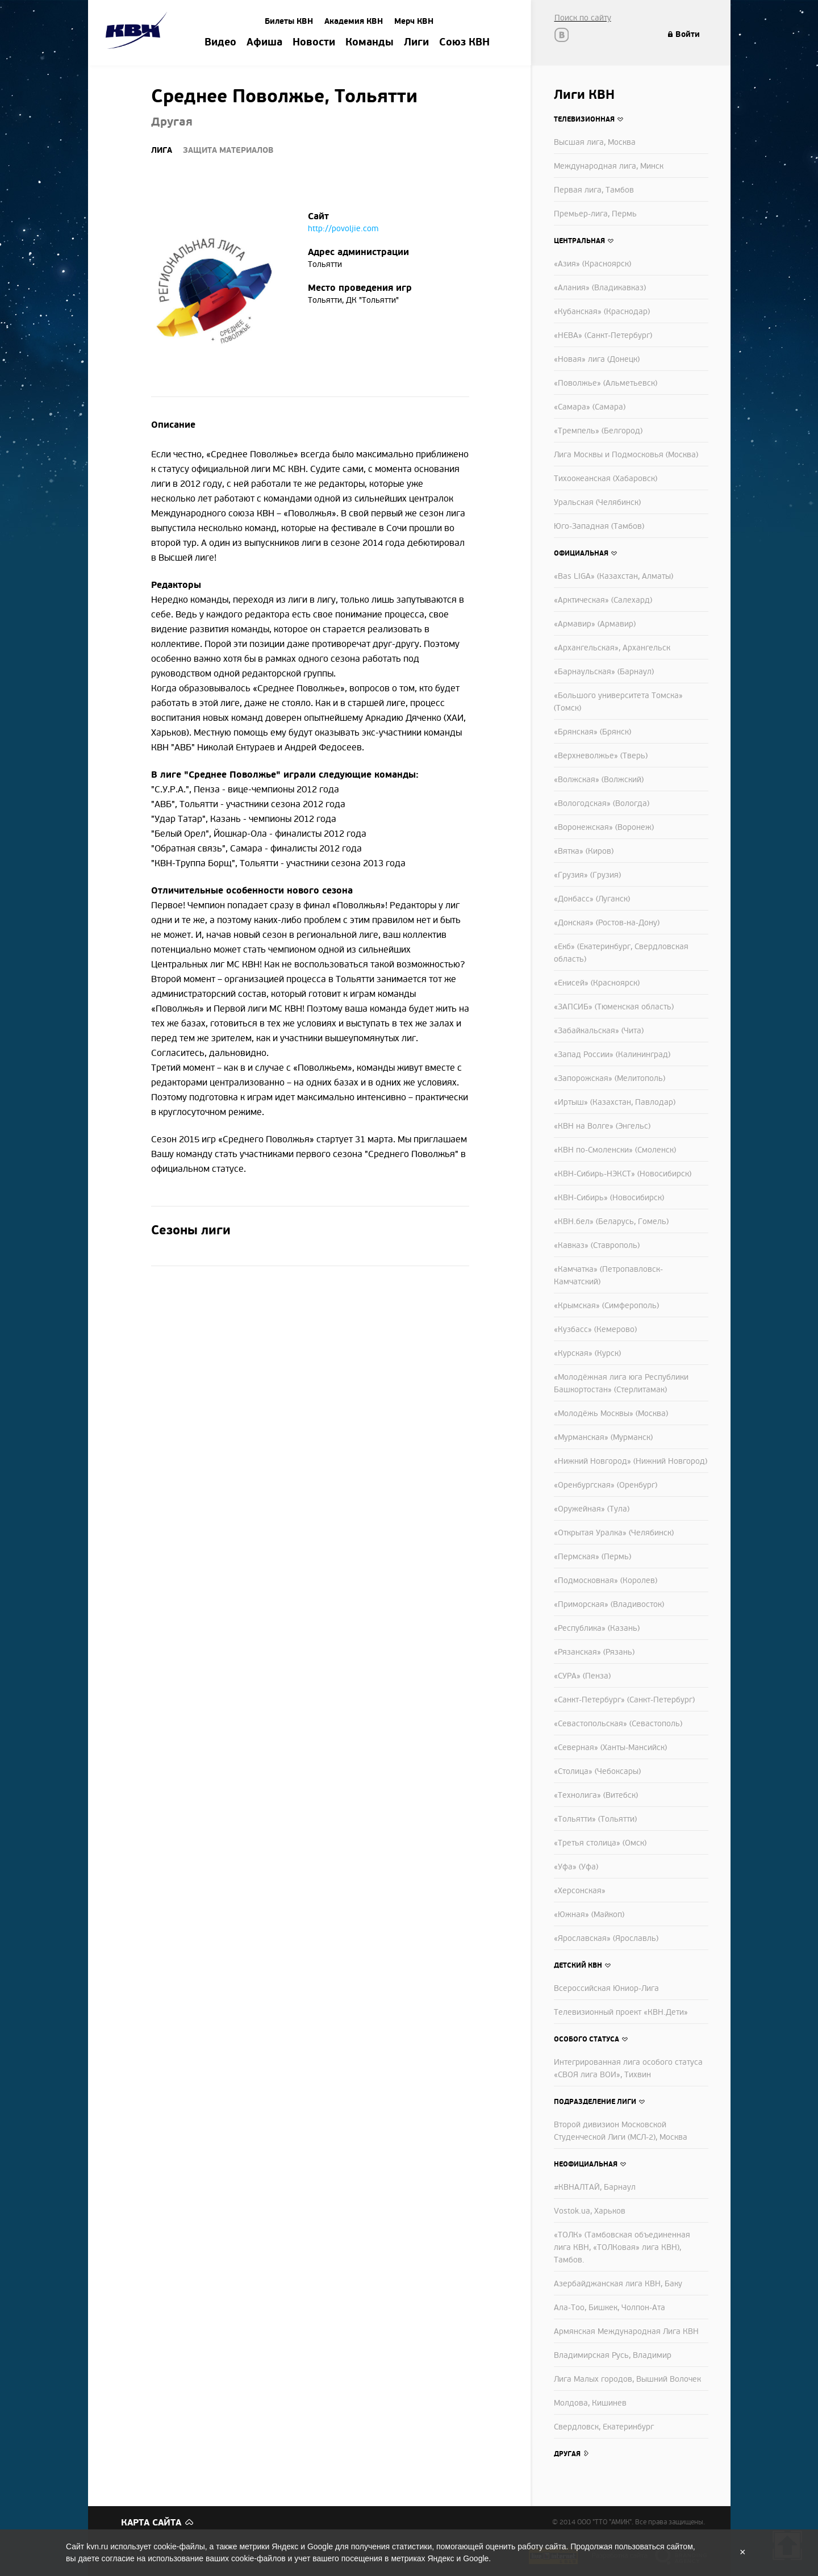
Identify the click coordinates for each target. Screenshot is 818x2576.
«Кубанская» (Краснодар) (602, 311)
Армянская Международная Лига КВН (626, 2331)
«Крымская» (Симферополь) (606, 1305)
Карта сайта (151, 2522)
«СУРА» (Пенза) (582, 1676)
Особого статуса (586, 2039)
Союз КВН (464, 42)
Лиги (416, 42)
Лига (161, 150)
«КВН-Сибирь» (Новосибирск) (609, 1198)
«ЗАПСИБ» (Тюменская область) (614, 1007)
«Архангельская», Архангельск (612, 648)
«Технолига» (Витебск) (596, 1795)
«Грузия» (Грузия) (587, 875)
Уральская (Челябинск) (597, 502)
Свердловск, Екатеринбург (604, 2427)
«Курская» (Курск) (587, 1353)
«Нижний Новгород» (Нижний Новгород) (630, 1461)
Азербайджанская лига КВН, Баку (618, 2284)
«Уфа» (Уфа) (576, 1867)
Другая (567, 2453)
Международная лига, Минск (608, 166)
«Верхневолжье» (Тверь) (601, 756)
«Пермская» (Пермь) (592, 1557)
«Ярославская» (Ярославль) (606, 1938)
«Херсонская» (580, 1891)
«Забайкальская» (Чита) (599, 1031)
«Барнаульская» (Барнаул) (604, 672)
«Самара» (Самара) (589, 407)
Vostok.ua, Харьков (589, 2211)
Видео (220, 42)
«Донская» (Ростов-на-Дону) (607, 923)
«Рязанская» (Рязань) (594, 1652)
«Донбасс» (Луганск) (592, 899)
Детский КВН (578, 1965)
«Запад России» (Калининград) (612, 1054)
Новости (314, 42)
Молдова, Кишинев (590, 2403)
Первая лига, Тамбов (594, 190)
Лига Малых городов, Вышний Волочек (627, 2379)
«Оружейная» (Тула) (591, 1509)
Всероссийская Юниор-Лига (606, 1988)
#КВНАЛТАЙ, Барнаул (595, 2187)
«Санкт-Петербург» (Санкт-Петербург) (624, 1700)
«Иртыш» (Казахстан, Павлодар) (614, 1102)
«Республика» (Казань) (597, 1628)
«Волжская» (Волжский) (599, 779)
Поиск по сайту (582, 18)
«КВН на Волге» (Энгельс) (602, 1126)
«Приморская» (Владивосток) (609, 1604)
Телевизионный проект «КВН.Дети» (621, 2012)
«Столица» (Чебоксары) (597, 1771)
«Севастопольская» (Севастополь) (618, 1724)
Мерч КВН (413, 21)
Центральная (579, 240)
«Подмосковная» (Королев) (605, 1580)
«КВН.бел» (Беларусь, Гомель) (611, 1221)
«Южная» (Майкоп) (589, 1914)
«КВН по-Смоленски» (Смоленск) (615, 1150)
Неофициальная (585, 2164)
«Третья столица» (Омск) (600, 1843)
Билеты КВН (289, 21)
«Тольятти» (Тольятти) (595, 1819)
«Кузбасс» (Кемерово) (595, 1329)
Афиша (264, 42)
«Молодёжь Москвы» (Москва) (611, 1413)
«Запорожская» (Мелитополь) (609, 1078)
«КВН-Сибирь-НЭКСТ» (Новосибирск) (622, 1174)
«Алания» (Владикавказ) (600, 288)
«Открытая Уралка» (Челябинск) (614, 1533)
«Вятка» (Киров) (584, 851)
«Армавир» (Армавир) (595, 624)
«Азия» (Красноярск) (592, 264)
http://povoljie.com (343, 228)
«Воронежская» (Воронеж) (604, 827)
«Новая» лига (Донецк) (597, 359)
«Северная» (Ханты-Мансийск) (610, 1747)
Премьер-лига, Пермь (595, 214)
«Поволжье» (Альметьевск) (605, 383)
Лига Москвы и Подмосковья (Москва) (626, 455)
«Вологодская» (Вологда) (601, 803)
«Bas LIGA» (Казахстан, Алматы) (613, 576)
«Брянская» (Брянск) (592, 732)
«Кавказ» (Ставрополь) (597, 1245)
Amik (138, 32)
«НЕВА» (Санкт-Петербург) (603, 335)
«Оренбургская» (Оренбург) (605, 1485)
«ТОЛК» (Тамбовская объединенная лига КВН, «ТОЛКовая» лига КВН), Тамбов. (622, 2247)
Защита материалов (228, 150)
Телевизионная (584, 119)
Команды (369, 42)
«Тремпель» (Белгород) (598, 431)
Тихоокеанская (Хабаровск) (605, 478)
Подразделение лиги (595, 2101)
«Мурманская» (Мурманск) (603, 1437)
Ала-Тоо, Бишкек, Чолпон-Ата (609, 2307)
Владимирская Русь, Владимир (612, 2355)
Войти (687, 34)
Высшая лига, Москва (595, 142)
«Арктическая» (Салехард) (603, 600)
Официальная (581, 553)
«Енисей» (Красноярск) (597, 983)
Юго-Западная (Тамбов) (599, 526)
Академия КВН (353, 21)
